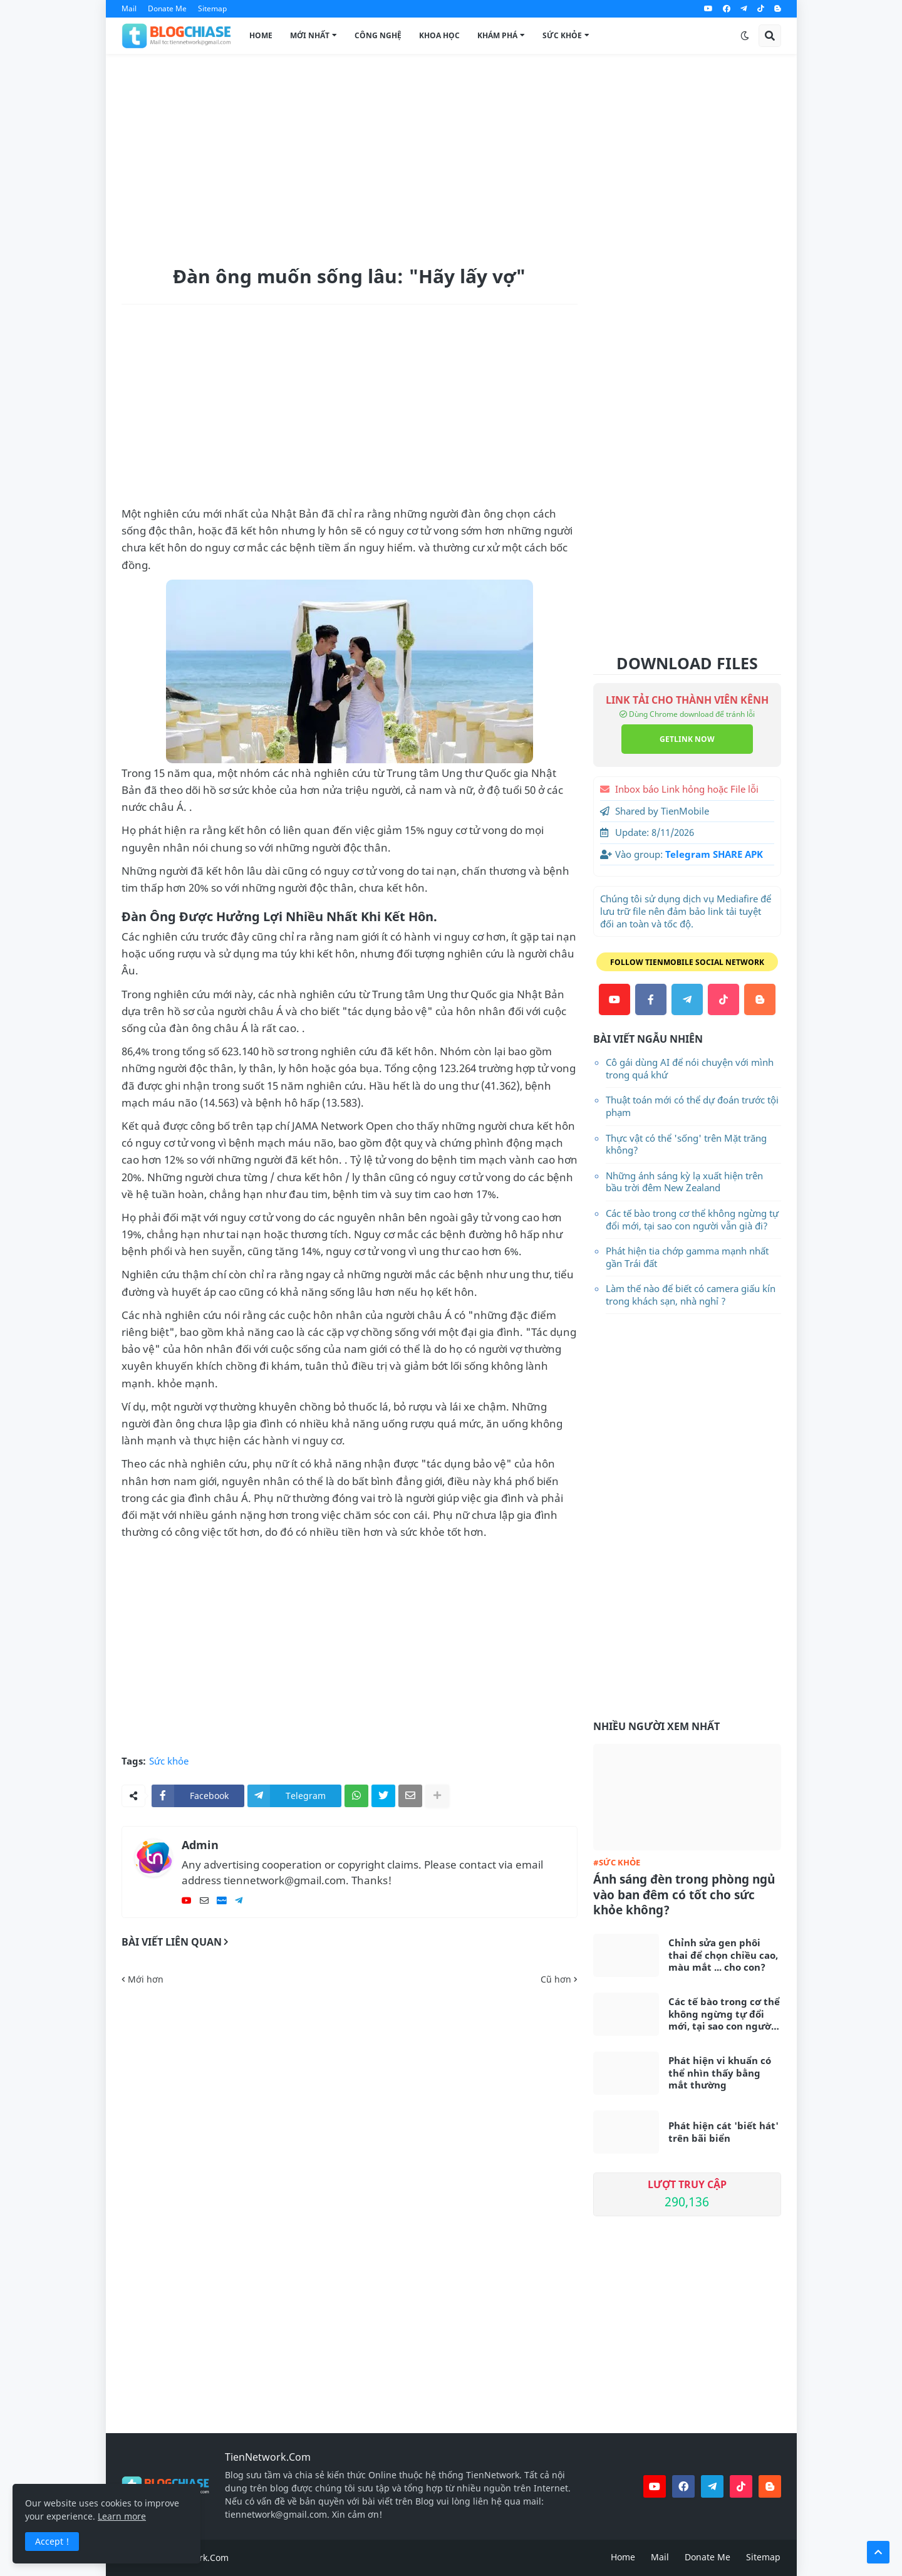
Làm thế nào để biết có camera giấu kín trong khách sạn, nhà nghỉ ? (690, 1294)
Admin (200, 1844)
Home (623, 2557)
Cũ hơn (556, 1979)
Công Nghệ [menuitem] (378, 35)
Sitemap (212, 8)
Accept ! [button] (52, 2541)
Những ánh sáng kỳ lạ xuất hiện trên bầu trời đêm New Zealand (684, 1181)
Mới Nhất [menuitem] (309, 35)
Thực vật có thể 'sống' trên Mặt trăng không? (686, 1144)
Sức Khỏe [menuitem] (562, 35)
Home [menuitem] (260, 35)
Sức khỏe (169, 1761)
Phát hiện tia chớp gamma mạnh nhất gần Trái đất (687, 1257)
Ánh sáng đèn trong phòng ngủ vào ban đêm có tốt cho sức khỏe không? (684, 1895)
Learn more (122, 2516)
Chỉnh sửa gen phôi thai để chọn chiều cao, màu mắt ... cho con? (723, 1955)
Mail (129, 8)
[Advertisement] (451, 157)
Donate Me (167, 8)
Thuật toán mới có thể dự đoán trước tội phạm (692, 1106)
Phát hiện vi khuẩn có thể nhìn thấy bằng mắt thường (719, 2073)
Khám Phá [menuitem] (497, 35)
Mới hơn (145, 1979)
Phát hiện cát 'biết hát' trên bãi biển (723, 2132)
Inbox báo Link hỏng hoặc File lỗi (687, 789)
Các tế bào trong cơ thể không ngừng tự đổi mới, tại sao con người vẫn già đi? (692, 1219)
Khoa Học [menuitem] (439, 35)
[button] (745, 35)
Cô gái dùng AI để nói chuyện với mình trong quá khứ (690, 1068)
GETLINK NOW (687, 739)
